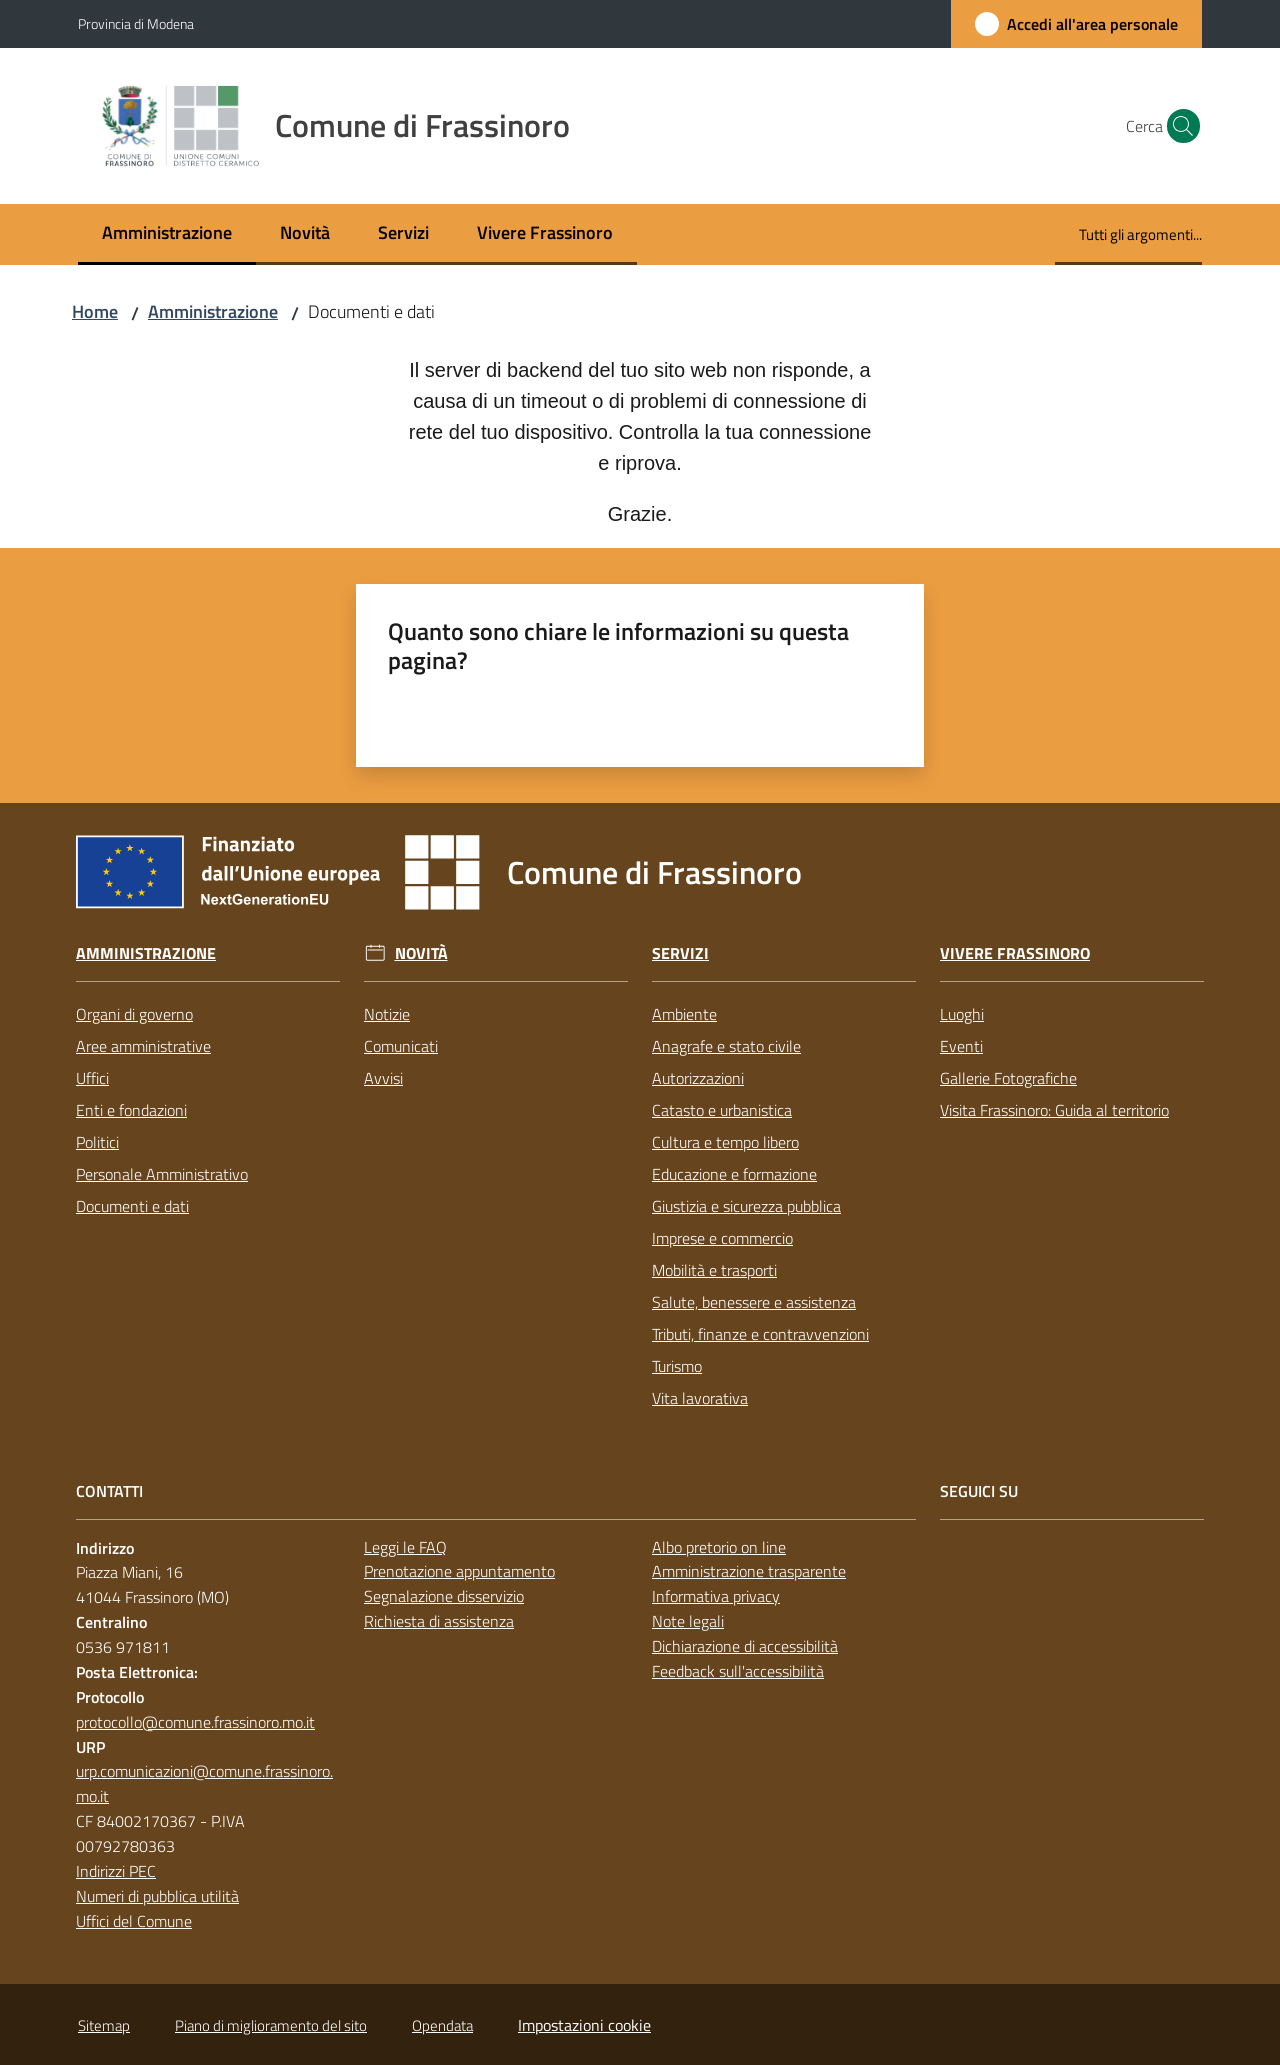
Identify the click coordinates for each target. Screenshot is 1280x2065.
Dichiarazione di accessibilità (745, 1646)
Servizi (680, 953)
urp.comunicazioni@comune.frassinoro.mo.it (204, 1783)
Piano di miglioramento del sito (271, 2025)
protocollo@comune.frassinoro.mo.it (195, 1722)
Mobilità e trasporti (714, 1270)
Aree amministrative (143, 1046)
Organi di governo (134, 1014)
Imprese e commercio (722, 1238)
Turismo (677, 1366)
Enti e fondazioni (131, 1110)
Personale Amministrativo (162, 1174)
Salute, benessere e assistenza (754, 1302)
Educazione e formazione (734, 1174)
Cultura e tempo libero (725, 1142)
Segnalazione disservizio (444, 1596)
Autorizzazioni (698, 1078)
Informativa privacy (716, 1596)
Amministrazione (213, 311)
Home (95, 311)
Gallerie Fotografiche (1008, 1078)
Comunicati (401, 1046)
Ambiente (684, 1014)
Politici (97, 1142)
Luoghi (962, 1014)
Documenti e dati (132, 1206)
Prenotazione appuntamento (459, 1571)
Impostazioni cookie (584, 2025)
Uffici (92, 1078)
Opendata (442, 2025)
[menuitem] (167, 234)
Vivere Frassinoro (1015, 953)
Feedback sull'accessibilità (738, 1671)
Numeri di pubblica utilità (157, 1896)
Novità (421, 953)
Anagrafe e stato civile (726, 1046)
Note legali (688, 1621)
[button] (1178, 126)
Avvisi (383, 1078)
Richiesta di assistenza (439, 1621)
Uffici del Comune (134, 1921)
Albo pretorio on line (719, 1547)
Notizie (387, 1014)
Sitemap (104, 2025)
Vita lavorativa (700, 1398)
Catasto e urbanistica (722, 1110)
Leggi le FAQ (405, 1547)
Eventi (961, 1046)
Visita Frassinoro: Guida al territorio (1054, 1110)
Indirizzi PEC (116, 1871)
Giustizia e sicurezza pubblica (746, 1206)
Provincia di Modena (136, 23)
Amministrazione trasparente (749, 1571)
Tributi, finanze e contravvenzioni (760, 1334)
